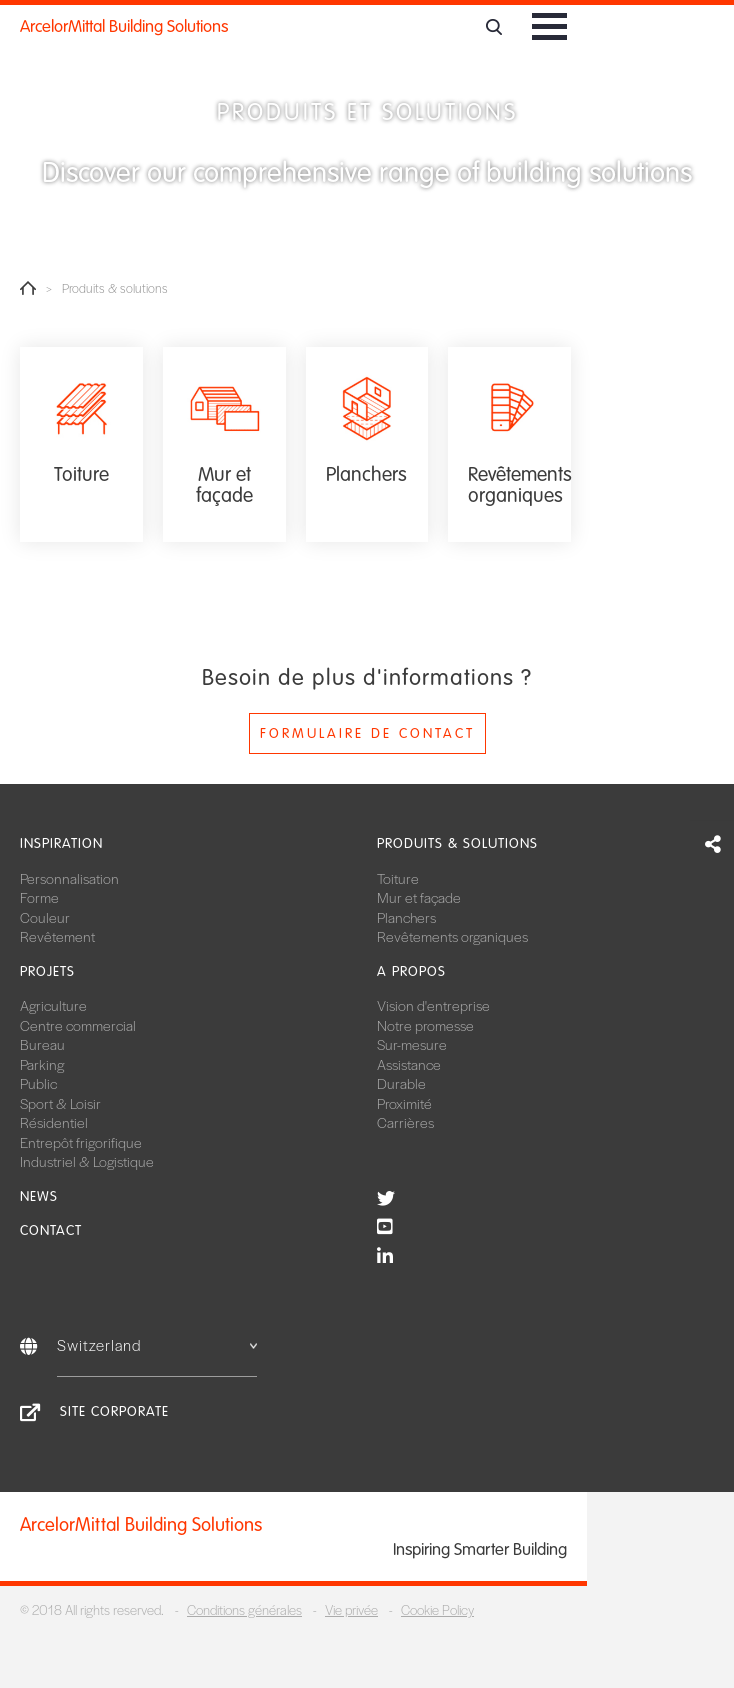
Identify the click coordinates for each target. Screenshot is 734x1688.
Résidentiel (54, 1122)
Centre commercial (78, 1025)
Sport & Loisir (60, 1103)
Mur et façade (419, 897)
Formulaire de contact (367, 733)
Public (38, 1083)
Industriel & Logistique (87, 1161)
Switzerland (157, 1344)
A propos (411, 971)
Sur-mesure (412, 1044)
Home (28, 288)
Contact (51, 1230)
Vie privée (351, 1609)
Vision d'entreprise (433, 1005)
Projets (47, 971)
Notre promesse (425, 1025)
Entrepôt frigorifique (81, 1142)
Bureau (42, 1044)
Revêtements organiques (452, 936)
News (39, 1196)
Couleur (45, 917)
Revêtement (57, 936)
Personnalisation (69, 878)
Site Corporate (114, 1411)
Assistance (409, 1064)
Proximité (404, 1103)
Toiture (398, 878)
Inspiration (61, 843)
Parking (42, 1064)
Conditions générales (244, 1609)
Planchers (406, 917)
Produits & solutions (457, 843)
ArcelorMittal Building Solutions (124, 26)
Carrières (405, 1122)
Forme (39, 897)
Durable (401, 1083)
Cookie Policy (437, 1609)
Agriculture (53, 1005)
